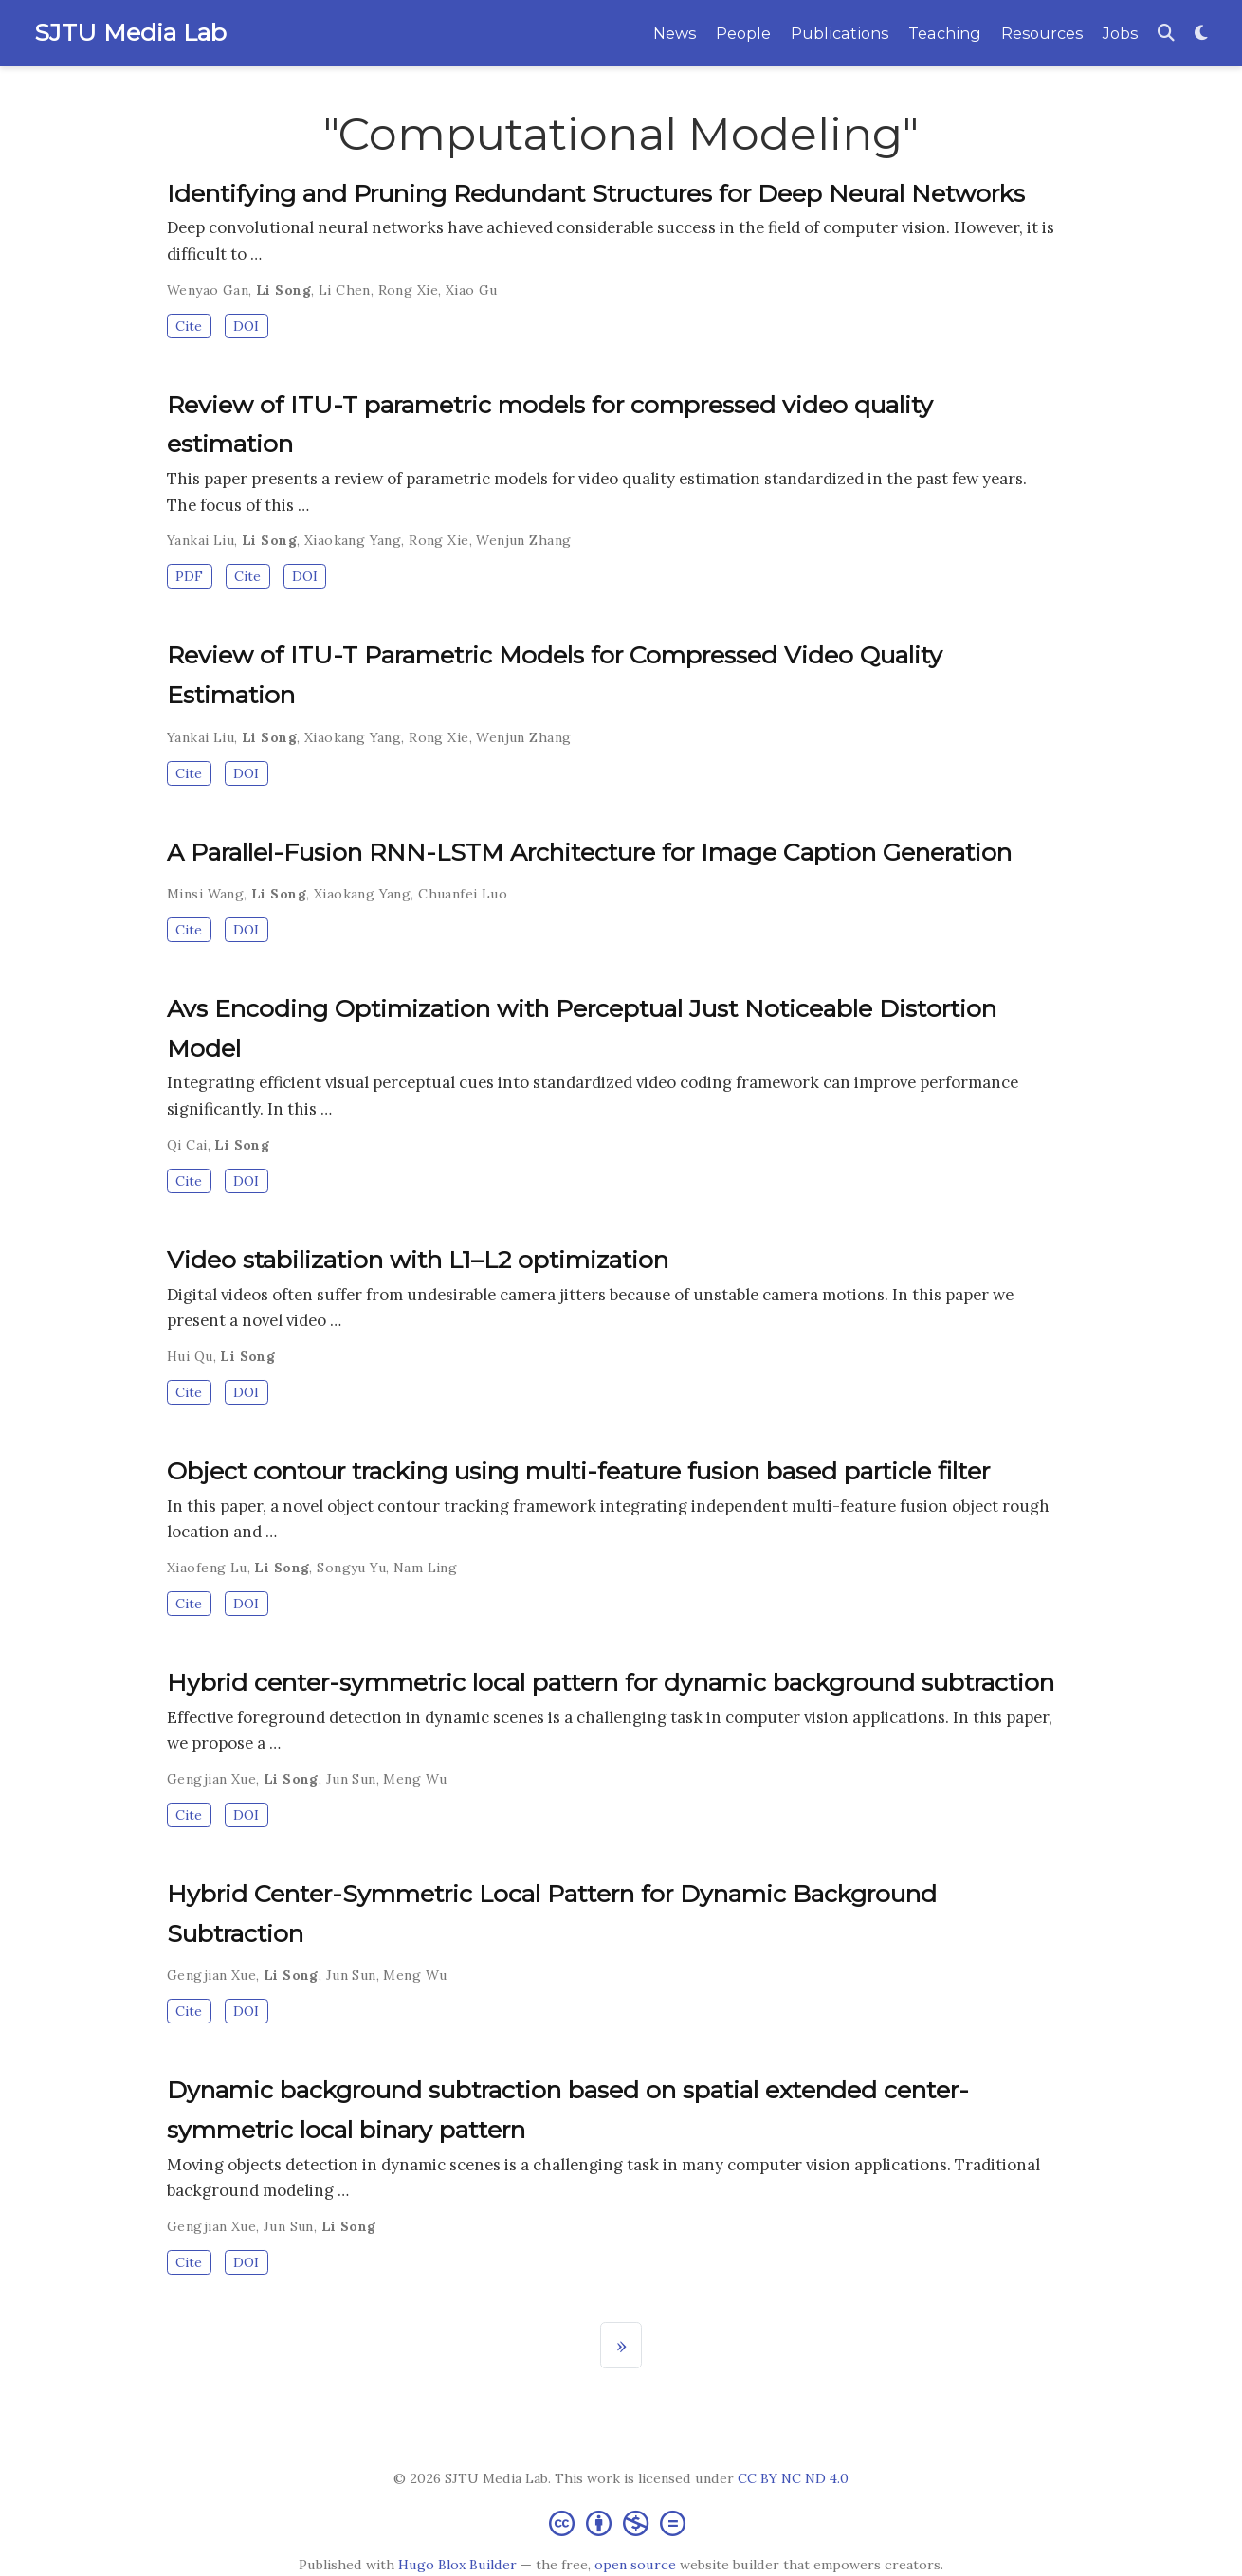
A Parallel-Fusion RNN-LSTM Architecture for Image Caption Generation (589, 852)
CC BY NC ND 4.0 (793, 2478)
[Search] (1166, 34)
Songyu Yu (351, 1567)
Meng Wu (415, 1778)
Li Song (283, 290)
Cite (188, 326)
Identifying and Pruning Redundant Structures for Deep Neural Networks (596, 193)
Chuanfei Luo (462, 893)
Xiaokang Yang (352, 540)
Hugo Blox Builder (457, 2564)
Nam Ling (425, 1567)
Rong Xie (408, 290)
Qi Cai (187, 1144)
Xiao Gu (472, 290)
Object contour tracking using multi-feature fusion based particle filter (578, 1471)
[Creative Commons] (621, 2522)
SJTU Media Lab (130, 32)
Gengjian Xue (211, 1778)
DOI (246, 326)
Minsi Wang (205, 893)
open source (635, 2564)
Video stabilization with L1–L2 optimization (417, 1259)
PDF (189, 576)
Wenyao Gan (207, 290)
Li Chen (345, 290)
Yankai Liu (200, 540)
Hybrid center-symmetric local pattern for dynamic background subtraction (610, 1682)
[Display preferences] (1201, 34)
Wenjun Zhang (523, 540)
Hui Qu (190, 1356)
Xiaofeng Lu (207, 1567)
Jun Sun (351, 1778)
